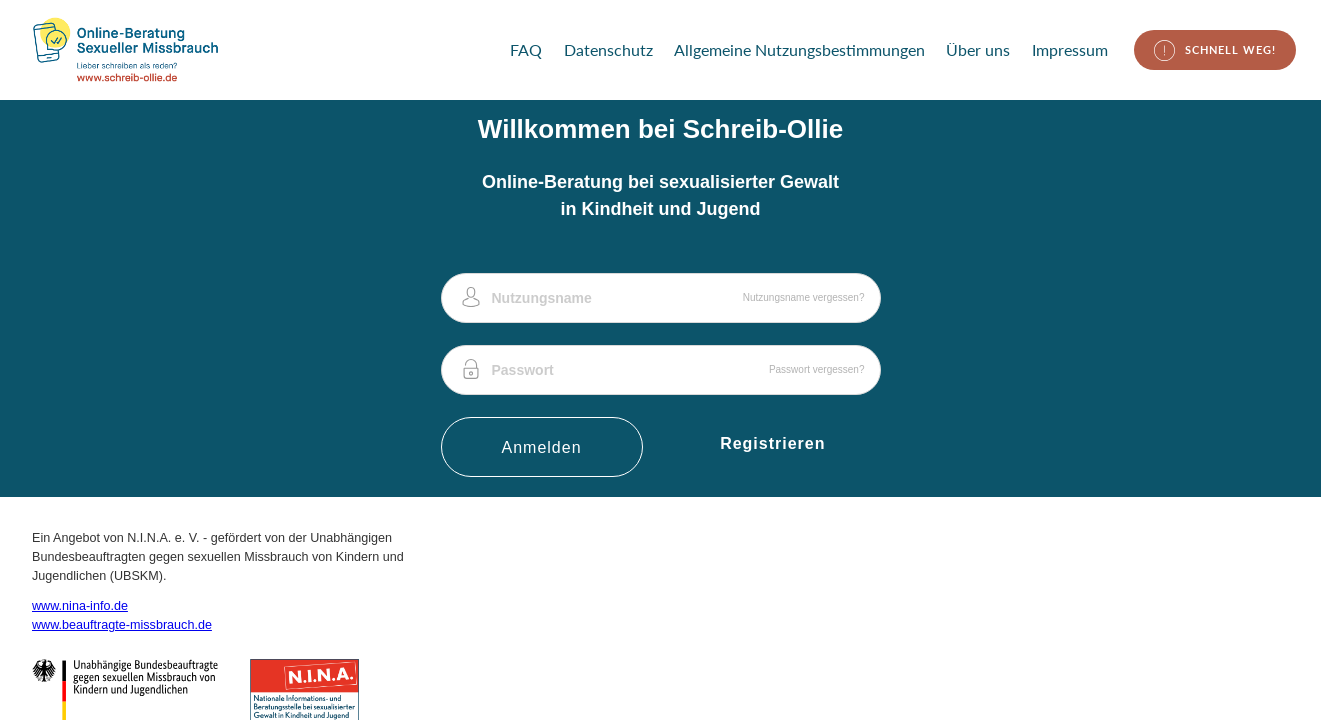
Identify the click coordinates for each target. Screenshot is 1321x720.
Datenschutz (608, 49)
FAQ (526, 49)
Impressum (1070, 49)
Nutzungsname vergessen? (804, 297)
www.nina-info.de (80, 606)
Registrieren (772, 443)
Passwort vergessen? (817, 369)
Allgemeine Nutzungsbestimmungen (799, 49)
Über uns (978, 49)
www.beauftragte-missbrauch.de (122, 625)
